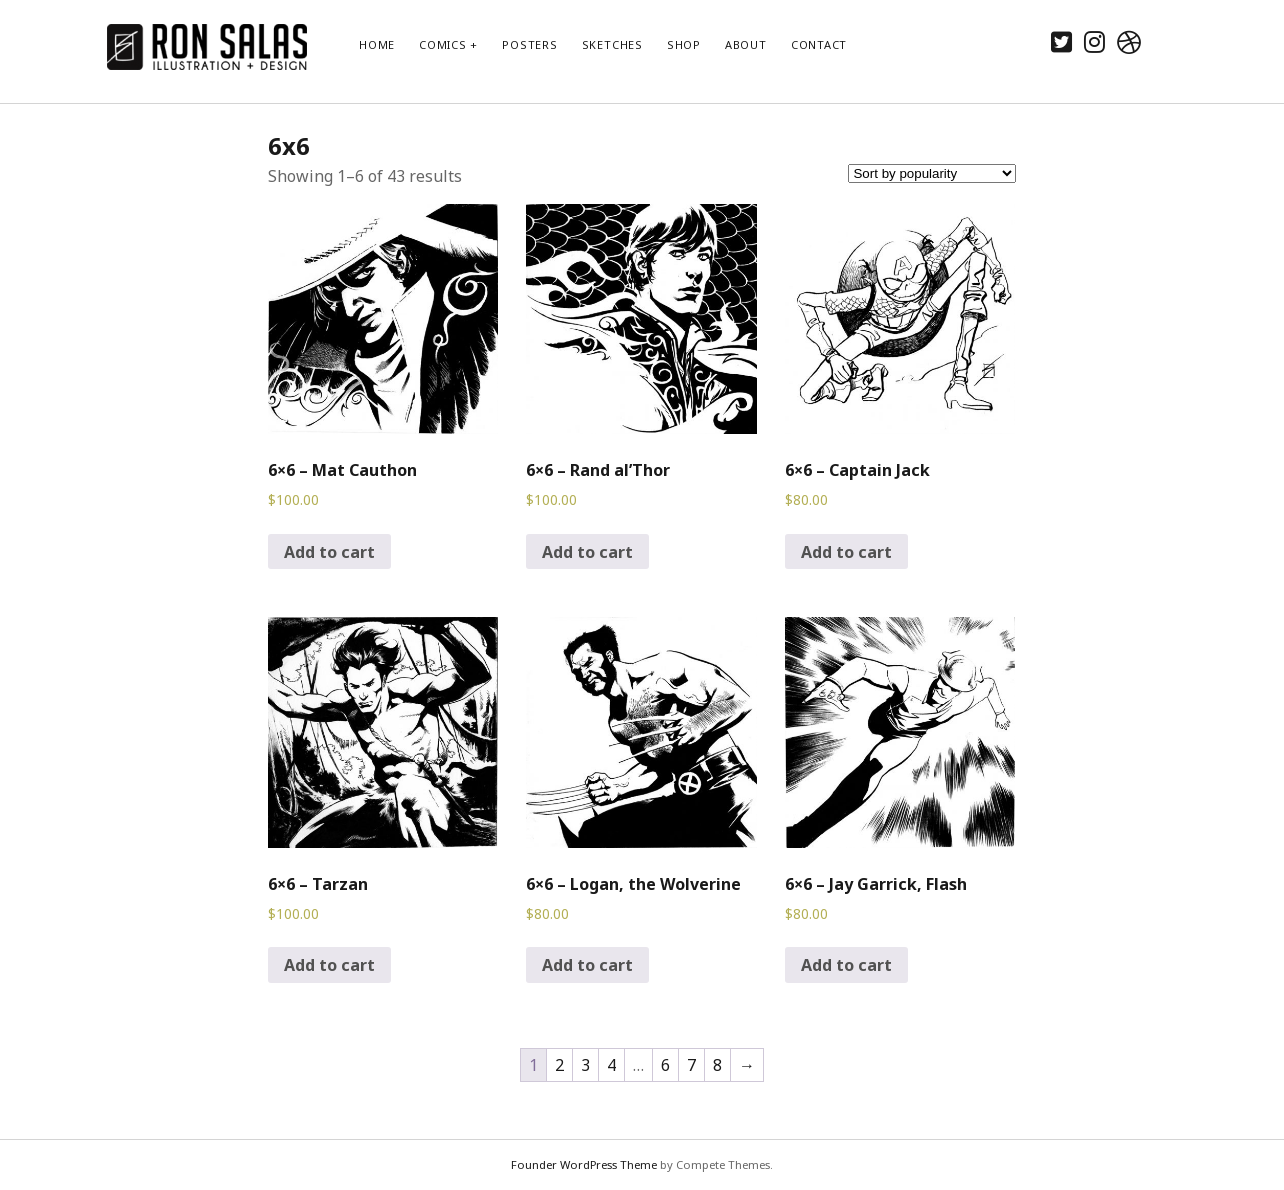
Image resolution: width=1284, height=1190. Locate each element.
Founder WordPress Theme (584, 1164)
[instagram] (1094, 41)
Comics (443, 44)
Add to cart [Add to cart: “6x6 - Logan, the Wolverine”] (587, 965)
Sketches (612, 44)
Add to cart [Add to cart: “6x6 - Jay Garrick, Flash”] (846, 965)
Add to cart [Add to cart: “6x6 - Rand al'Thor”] (587, 552)
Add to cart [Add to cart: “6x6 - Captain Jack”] (846, 552)
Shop (684, 44)
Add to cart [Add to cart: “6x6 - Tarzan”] (329, 965)
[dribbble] (1129, 41)
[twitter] (1061, 41)
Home (377, 44)
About (746, 44)
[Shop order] (932, 173)
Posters (529, 44)
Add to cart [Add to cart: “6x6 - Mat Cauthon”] (329, 552)
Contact (819, 44)
